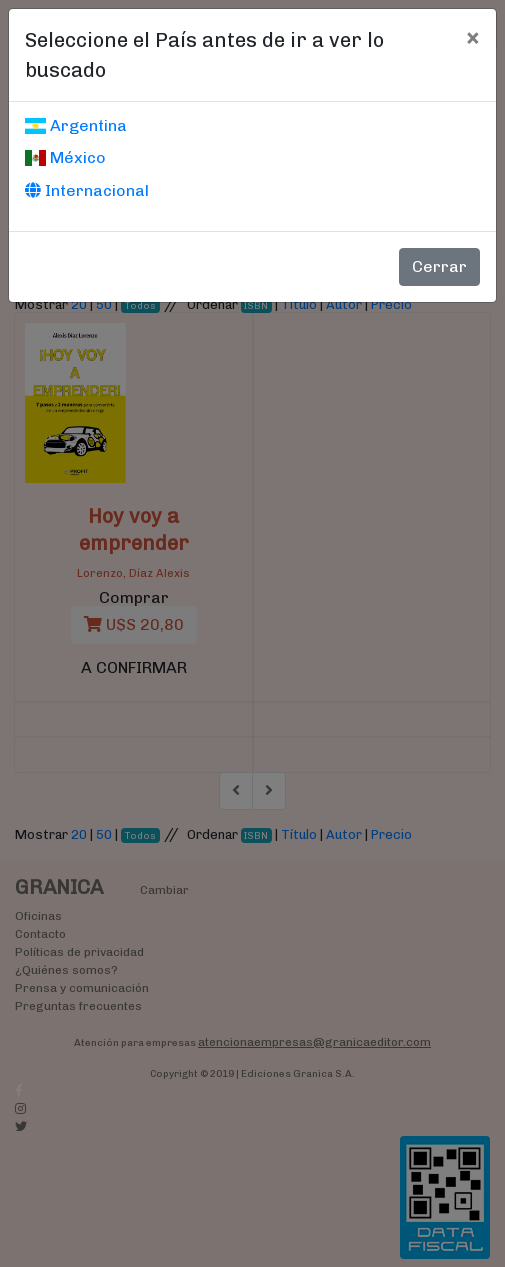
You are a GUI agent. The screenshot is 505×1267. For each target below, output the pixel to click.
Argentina (76, 125)
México (65, 157)
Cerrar (439, 266)
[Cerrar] (472, 37)
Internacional (87, 190)
